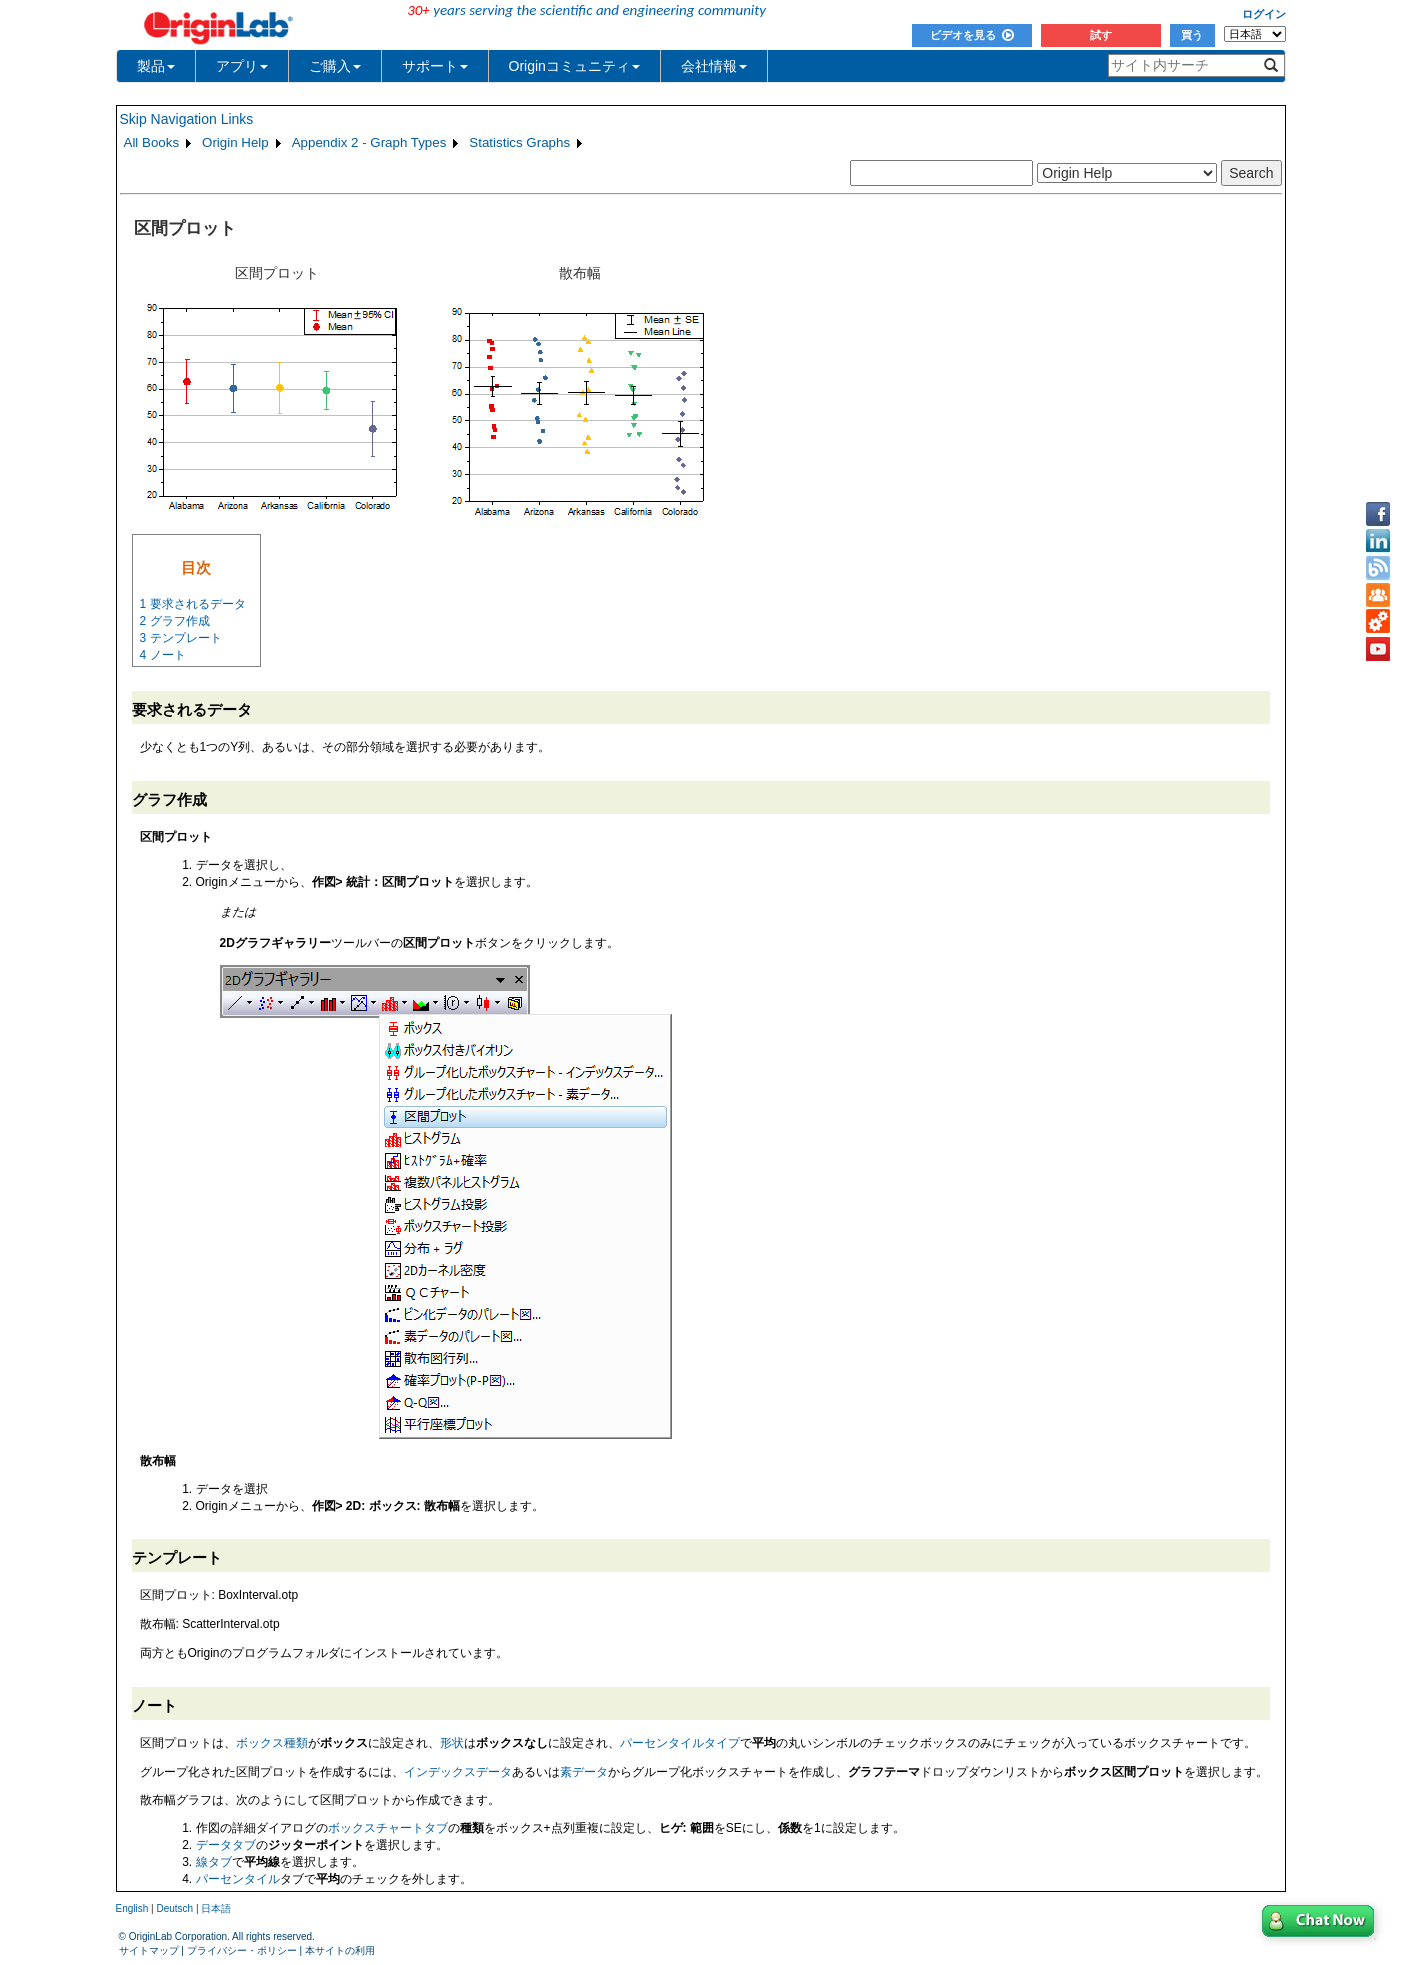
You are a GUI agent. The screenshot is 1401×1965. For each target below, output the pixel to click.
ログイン (1264, 14)
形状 (452, 1743)
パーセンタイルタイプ (680, 1743)
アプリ (242, 66)
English (132, 1908)
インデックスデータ (458, 1772)
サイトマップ (149, 1950)
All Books (152, 142)
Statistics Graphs (519, 142)
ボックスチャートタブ (388, 1828)
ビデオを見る (972, 35)
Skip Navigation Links (187, 119)
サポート (435, 66)
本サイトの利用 (340, 1950)
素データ (584, 1772)
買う (1192, 35)
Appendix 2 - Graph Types (369, 142)
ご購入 (335, 66)
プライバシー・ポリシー (242, 1950)
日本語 (216, 1908)
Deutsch (174, 1908)
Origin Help (235, 142)
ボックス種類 (272, 1743)
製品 (156, 66)
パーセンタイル (238, 1879)
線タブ (214, 1862)
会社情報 (714, 66)
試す (1101, 35)
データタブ (226, 1845)
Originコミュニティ (574, 66)
